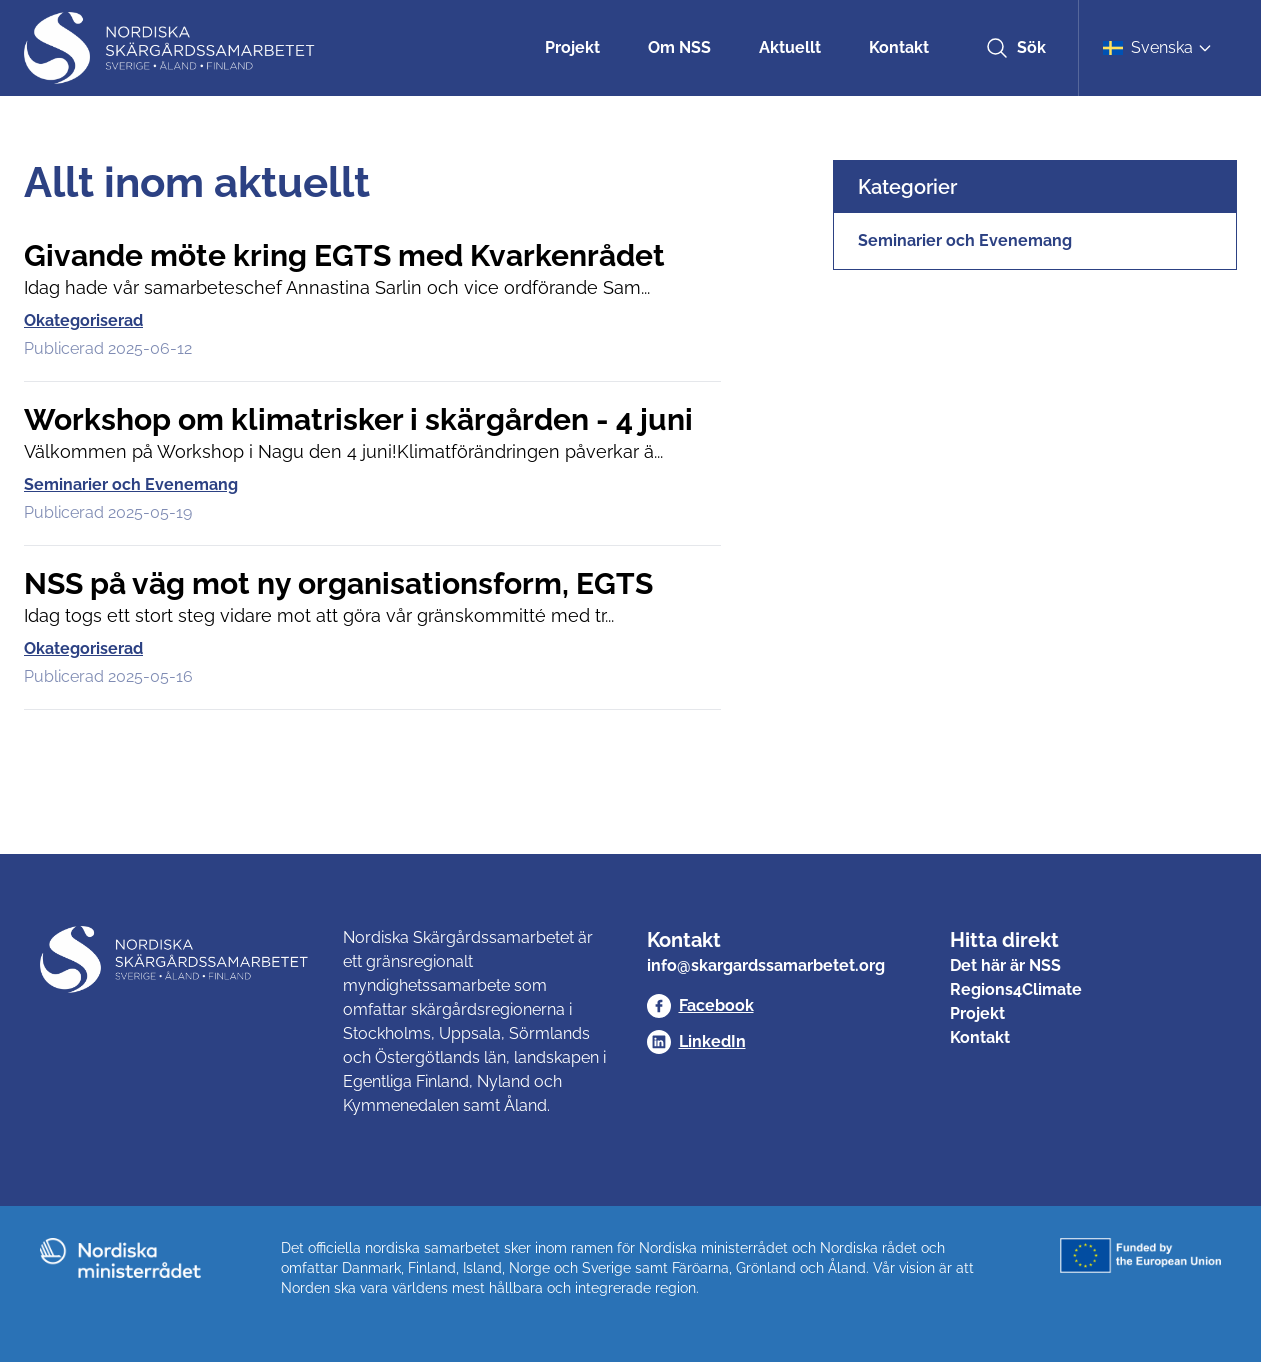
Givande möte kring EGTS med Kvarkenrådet (344, 255)
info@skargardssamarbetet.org (766, 965)
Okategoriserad (83, 320)
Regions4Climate (1016, 989)
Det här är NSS (1005, 965)
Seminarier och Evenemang (131, 484)
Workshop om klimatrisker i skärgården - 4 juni (358, 419)
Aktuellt (790, 47)
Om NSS (679, 47)
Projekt (572, 47)
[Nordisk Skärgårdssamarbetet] (171, 48)
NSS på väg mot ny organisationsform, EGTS (338, 583)
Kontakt (899, 47)
